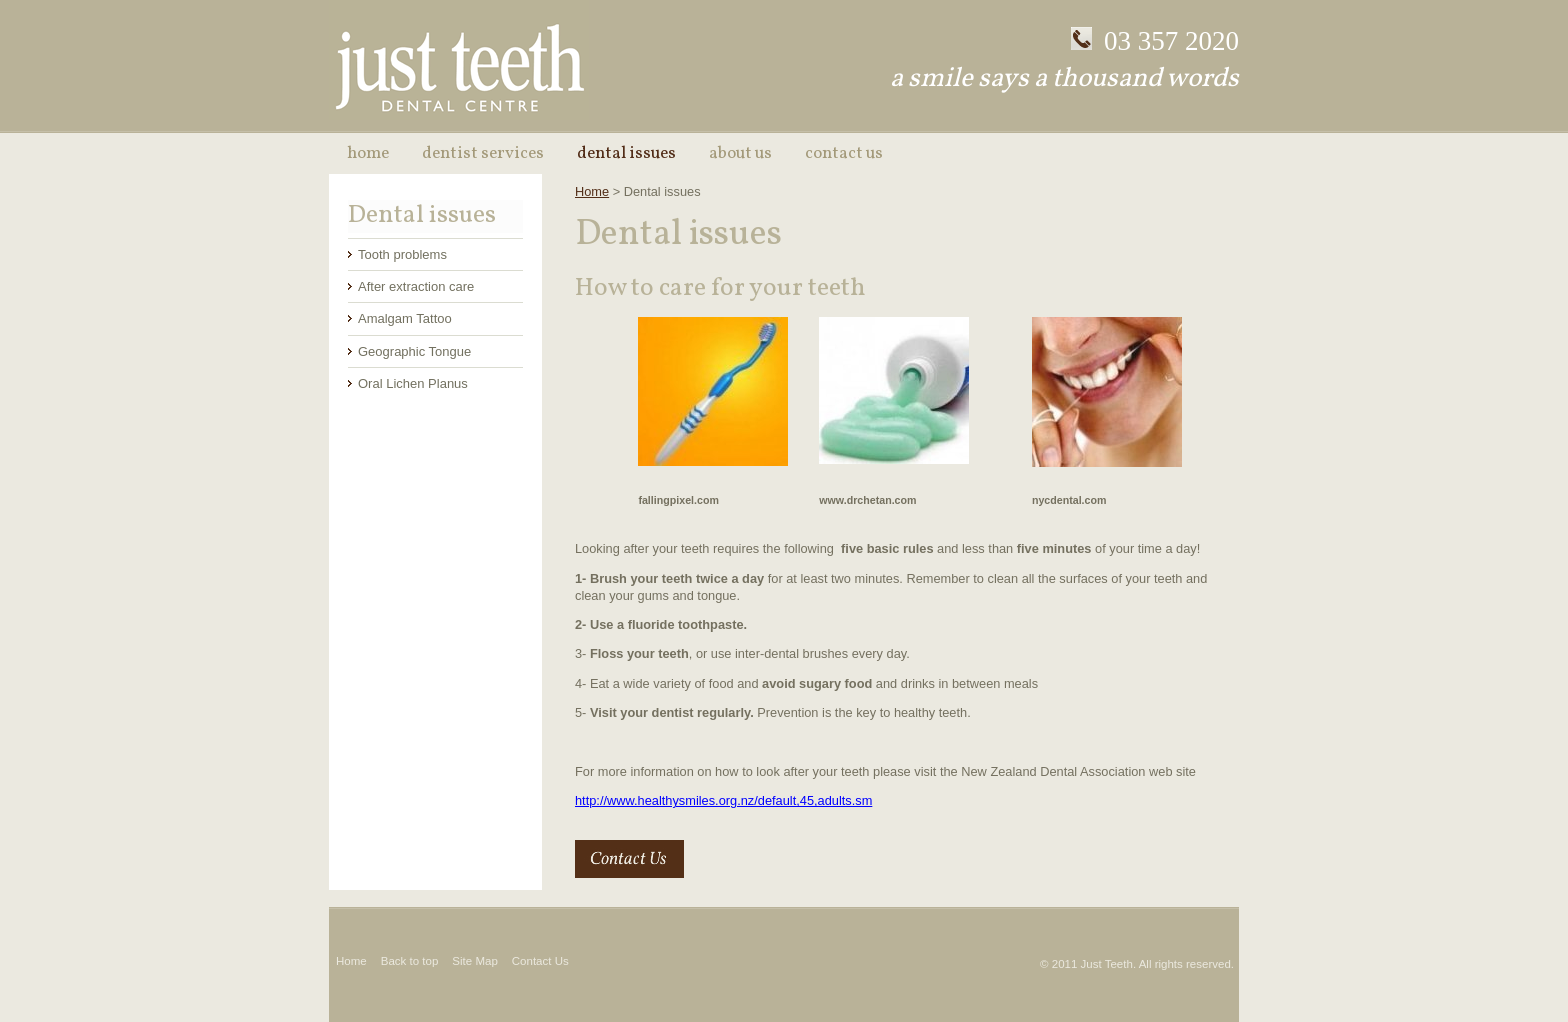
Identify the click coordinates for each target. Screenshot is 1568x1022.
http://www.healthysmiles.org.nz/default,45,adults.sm (723, 800)
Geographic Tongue (414, 351)
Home (368, 153)
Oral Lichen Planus (413, 383)
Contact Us (844, 153)
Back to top (410, 961)
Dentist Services (483, 153)
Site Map (474, 961)
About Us (740, 153)
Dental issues (626, 153)
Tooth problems (402, 254)
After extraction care (416, 286)
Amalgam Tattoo (405, 318)
